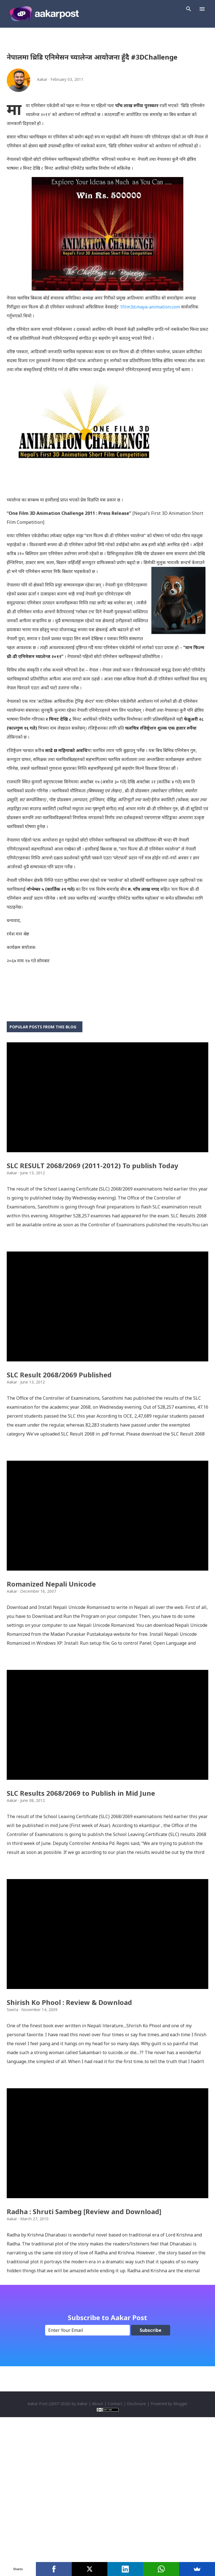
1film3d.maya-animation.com (150, 307)
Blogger (180, 2548)
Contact (115, 2548)
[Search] (188, 9)
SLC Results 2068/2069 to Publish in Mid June (81, 1889)
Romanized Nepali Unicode (51, 1656)
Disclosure (136, 2548)
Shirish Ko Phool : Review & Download (69, 2123)
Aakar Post (37, 2548)
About (97, 2548)
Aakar (82, 2548)
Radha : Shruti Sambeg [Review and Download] (84, 2356)
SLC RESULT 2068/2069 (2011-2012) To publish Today (92, 1189)
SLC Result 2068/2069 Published (59, 1423)
